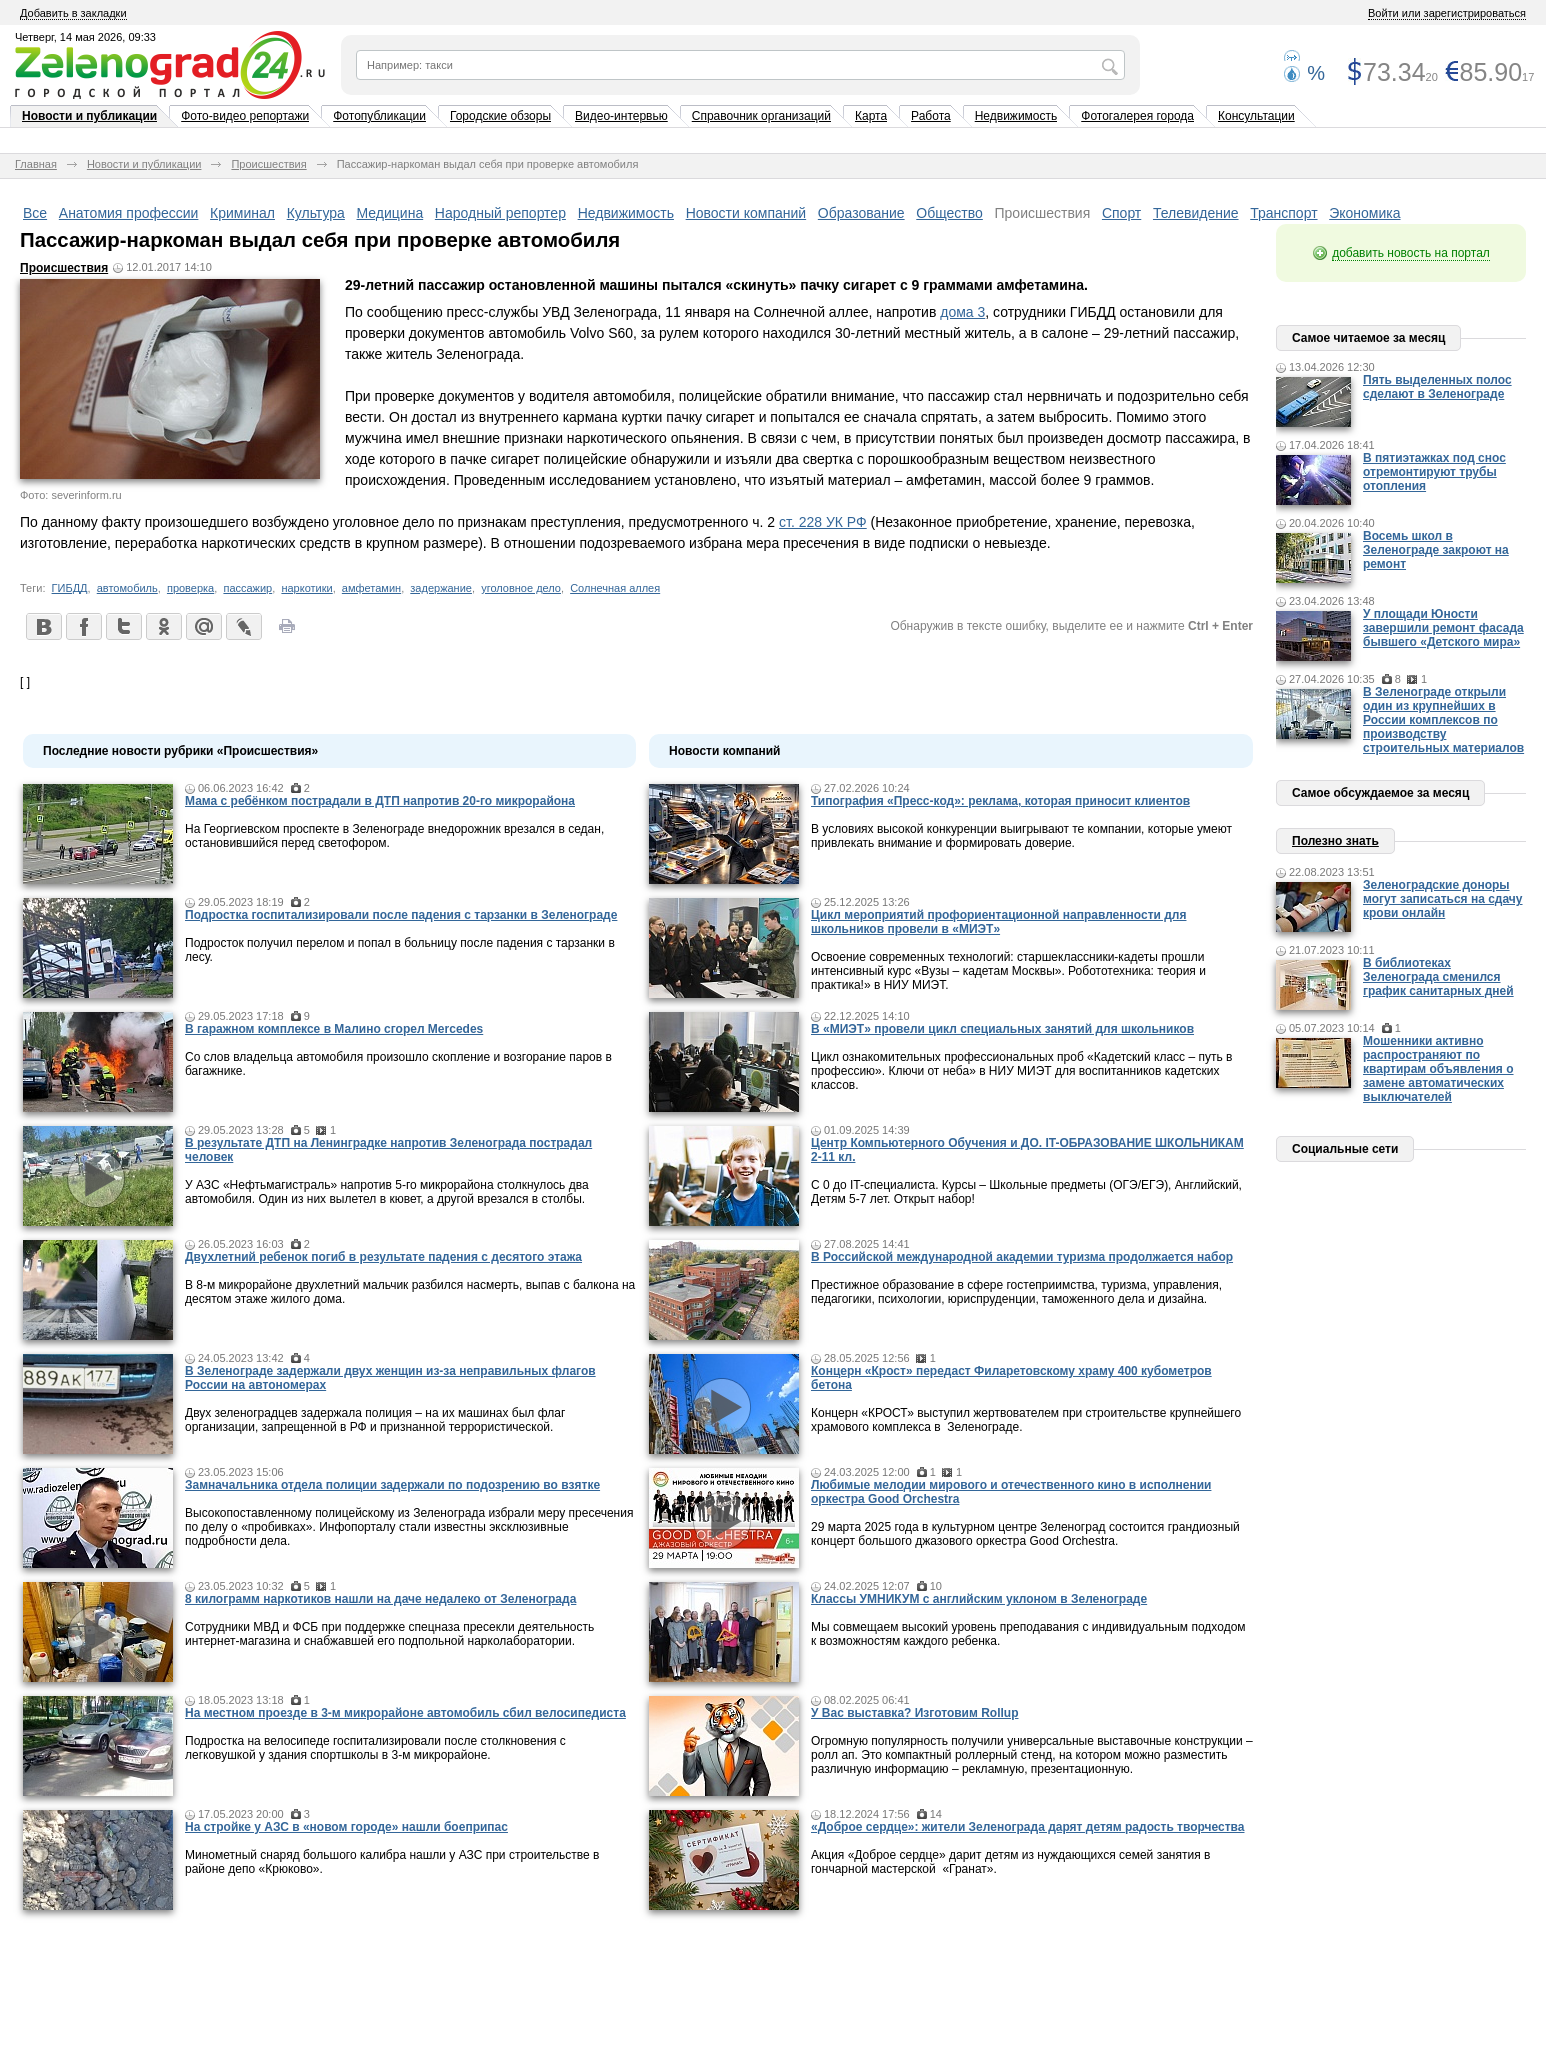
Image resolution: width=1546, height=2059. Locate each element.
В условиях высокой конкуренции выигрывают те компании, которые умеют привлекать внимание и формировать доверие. (1021, 836)
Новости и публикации (89, 116)
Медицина (390, 213)
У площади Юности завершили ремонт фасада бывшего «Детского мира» (1443, 628)
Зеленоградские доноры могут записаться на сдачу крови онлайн (1443, 899)
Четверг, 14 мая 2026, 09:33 (85, 37)
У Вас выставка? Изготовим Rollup (915, 1713)
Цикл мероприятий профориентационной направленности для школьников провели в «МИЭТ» (998, 922)
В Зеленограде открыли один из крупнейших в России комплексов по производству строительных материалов (1443, 720)
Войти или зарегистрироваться (1447, 13)
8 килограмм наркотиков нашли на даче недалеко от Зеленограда (380, 1599)
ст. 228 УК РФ (823, 522)
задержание (441, 588)
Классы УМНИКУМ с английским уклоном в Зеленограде (979, 1599)
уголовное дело (521, 588)
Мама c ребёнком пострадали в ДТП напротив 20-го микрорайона (380, 801)
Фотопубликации (379, 116)
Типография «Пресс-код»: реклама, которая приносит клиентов (1000, 801)
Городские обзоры (500, 116)
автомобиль (127, 588)
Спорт (1121, 213)
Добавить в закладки (73, 13)
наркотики (306, 588)
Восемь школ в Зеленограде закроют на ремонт (1436, 550)
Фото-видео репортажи (245, 116)
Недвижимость (1016, 116)
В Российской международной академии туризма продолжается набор (1022, 1257)
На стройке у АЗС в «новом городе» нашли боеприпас (346, 1827)
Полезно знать (1335, 841)
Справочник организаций (761, 116)
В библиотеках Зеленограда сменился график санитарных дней (1438, 977)
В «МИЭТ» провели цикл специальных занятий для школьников (1002, 1029)
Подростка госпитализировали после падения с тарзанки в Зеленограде (401, 915)
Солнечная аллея (615, 588)
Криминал (242, 213)
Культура (316, 213)
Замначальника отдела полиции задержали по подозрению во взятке (392, 1485)
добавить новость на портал (1411, 253)
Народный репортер (500, 213)
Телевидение (1196, 213)
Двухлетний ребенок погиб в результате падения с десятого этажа (383, 1257)
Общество (949, 213)
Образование (861, 213)
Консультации (1256, 116)
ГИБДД (70, 588)
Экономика (1364, 213)
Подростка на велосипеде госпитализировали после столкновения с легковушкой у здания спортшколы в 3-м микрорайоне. (375, 1748)
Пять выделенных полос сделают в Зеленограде (1437, 387)
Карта (871, 116)
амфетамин (371, 588)
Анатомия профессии (129, 213)
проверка (190, 588)
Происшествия (268, 164)
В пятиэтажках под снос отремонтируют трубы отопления (1434, 472)
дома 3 (962, 312)
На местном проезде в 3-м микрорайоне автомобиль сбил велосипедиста (405, 1713)
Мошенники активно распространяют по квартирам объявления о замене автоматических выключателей (1438, 1069)
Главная (36, 164)
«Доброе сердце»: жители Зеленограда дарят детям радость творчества (1027, 1827)
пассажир (247, 588)
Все (35, 213)
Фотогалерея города (1137, 116)
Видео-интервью (621, 116)
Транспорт (1283, 213)
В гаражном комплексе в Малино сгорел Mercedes (334, 1029)
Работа (931, 116)
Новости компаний (746, 213)
